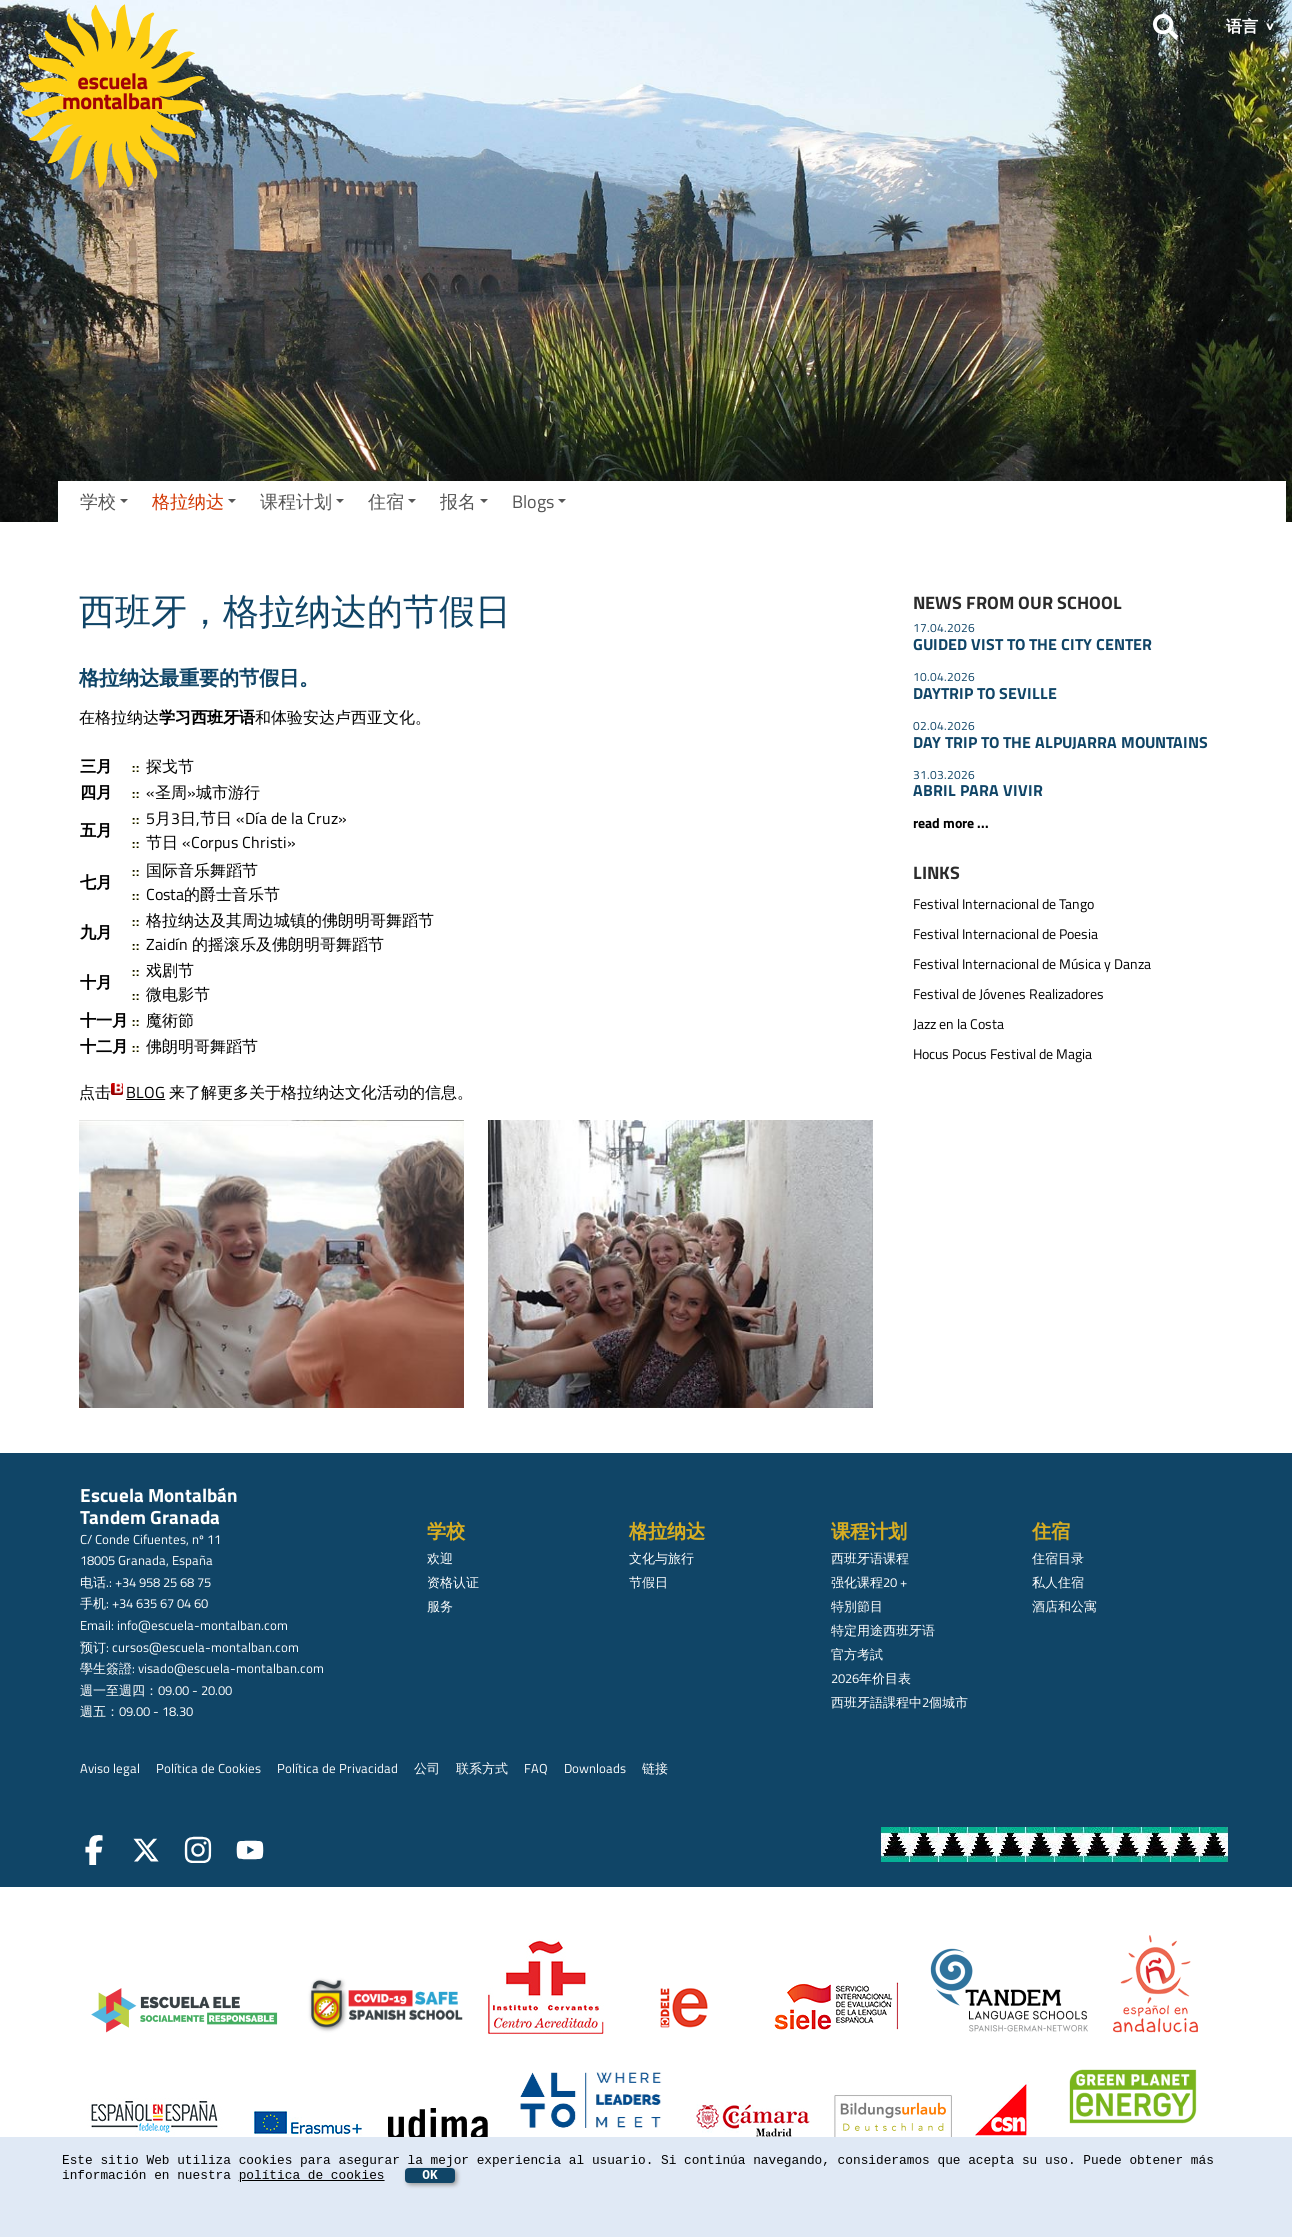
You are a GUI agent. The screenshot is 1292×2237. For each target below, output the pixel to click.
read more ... (951, 823)
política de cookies (312, 2175)
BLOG (145, 1092)
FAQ (536, 1768)
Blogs (539, 501)
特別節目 (857, 1606)
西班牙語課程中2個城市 (899, 1702)
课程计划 (302, 501)
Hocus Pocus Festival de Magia (1002, 1054)
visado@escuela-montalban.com (231, 1668)
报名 (464, 501)
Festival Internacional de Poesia (1005, 934)
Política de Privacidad (337, 1768)
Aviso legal (110, 1768)
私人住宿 (1058, 1582)
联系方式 (482, 1768)
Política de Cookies (208, 1768)
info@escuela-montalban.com (202, 1625)
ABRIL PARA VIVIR (978, 790)
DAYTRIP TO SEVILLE (985, 693)
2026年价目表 (871, 1678)
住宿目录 (1058, 1558)
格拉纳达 (194, 501)
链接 (655, 1768)
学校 (104, 501)
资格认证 (453, 1582)
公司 (427, 1768)
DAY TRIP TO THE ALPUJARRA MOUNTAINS (1060, 742)
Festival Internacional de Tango (1003, 904)
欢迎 (440, 1558)
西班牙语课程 (870, 1558)
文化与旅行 (661, 1558)
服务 (440, 1606)
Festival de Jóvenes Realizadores (1008, 994)
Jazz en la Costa (958, 1024)
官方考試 (857, 1654)
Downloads (595, 1768)
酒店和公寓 (1064, 1606)
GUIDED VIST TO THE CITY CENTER (1032, 644)
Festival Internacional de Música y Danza (1032, 964)
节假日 (648, 1582)
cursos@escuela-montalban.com (205, 1647)
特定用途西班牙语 (883, 1630)
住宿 (392, 501)
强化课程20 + (869, 1582)
